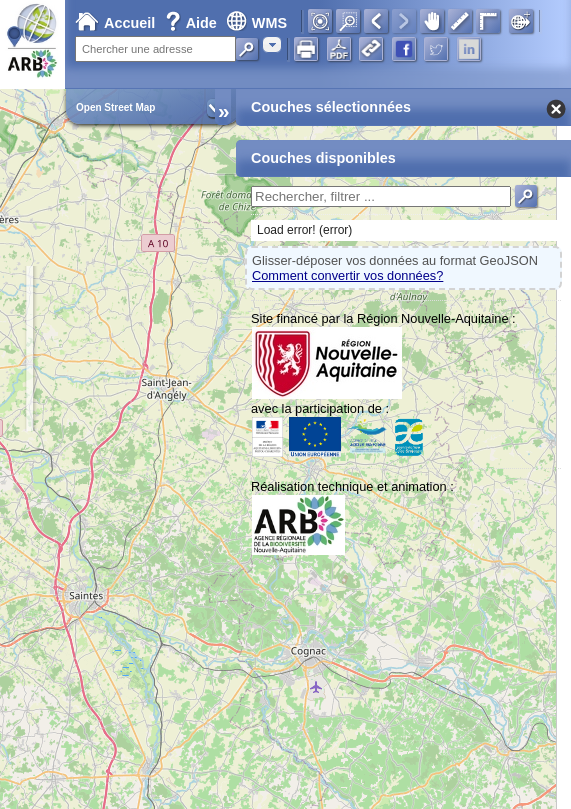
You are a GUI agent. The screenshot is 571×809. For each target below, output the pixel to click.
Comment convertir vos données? (347, 275)
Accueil (115, 23)
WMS (256, 23)
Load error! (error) (304, 230)
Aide (193, 23)
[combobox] (272, 44)
